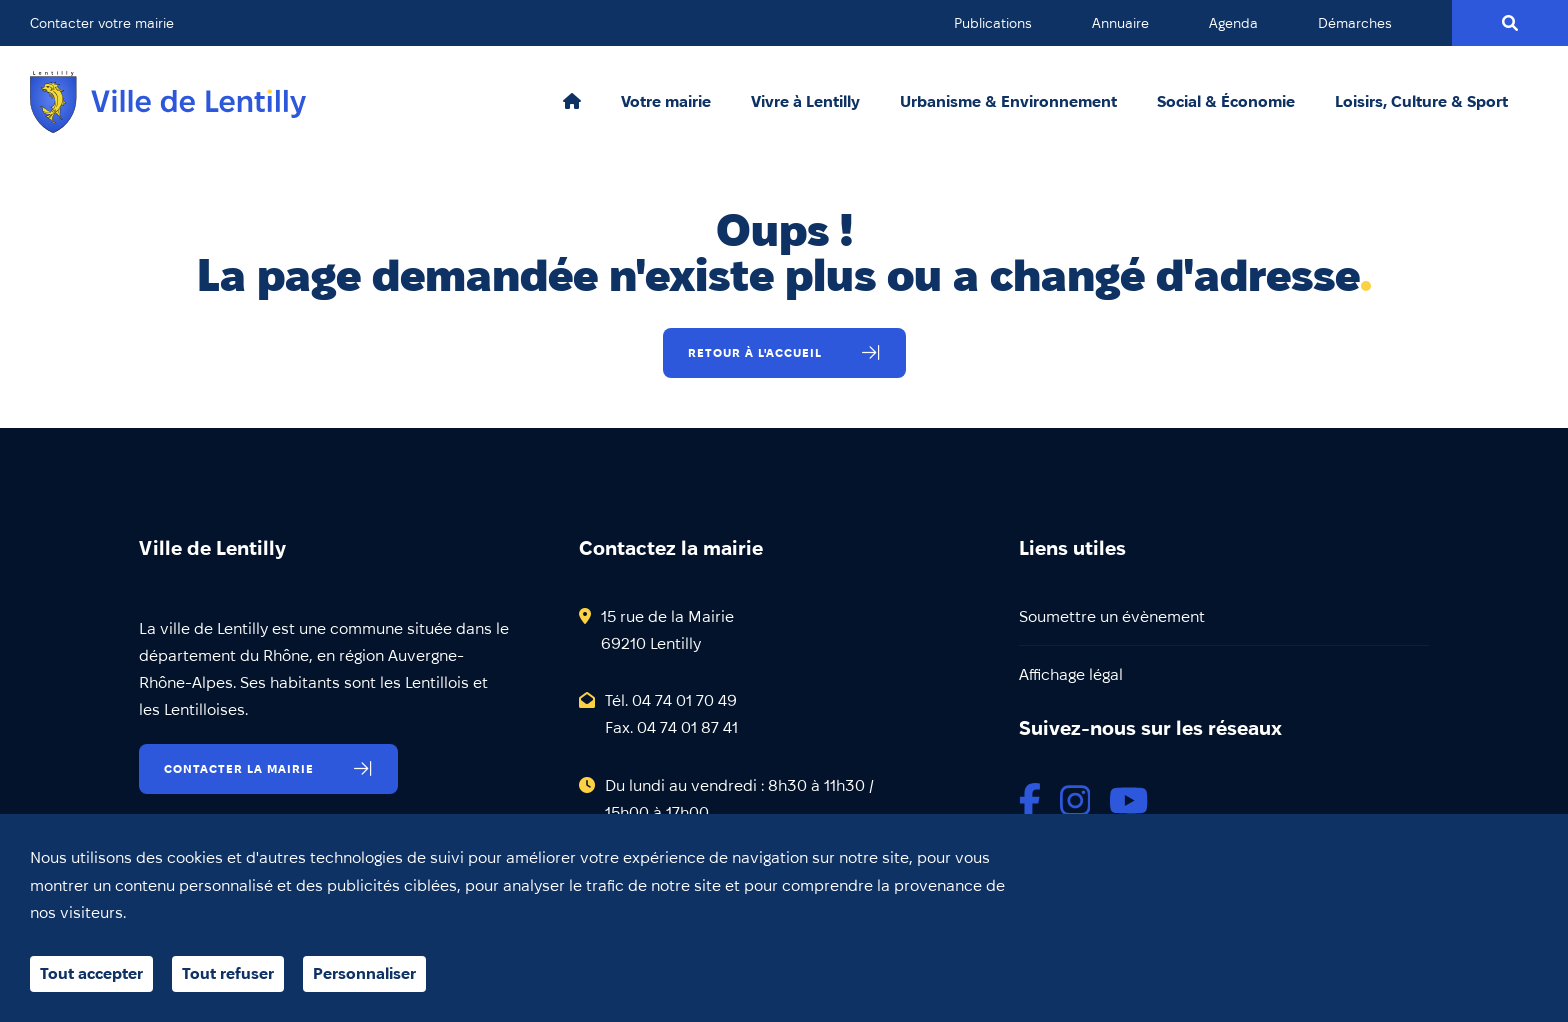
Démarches (1355, 23)
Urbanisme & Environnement (1008, 102)
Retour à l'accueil (755, 352)
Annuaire (1120, 23)
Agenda (1233, 23)
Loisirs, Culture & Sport (1421, 102)
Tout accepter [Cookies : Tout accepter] (91, 973)
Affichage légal (1071, 674)
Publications (993, 23)
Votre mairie (666, 102)
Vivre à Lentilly (805, 102)
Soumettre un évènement (1112, 616)
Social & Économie (1226, 102)
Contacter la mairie (239, 768)
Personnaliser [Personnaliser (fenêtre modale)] (364, 973)
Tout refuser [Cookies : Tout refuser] (228, 973)
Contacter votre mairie (102, 23)
